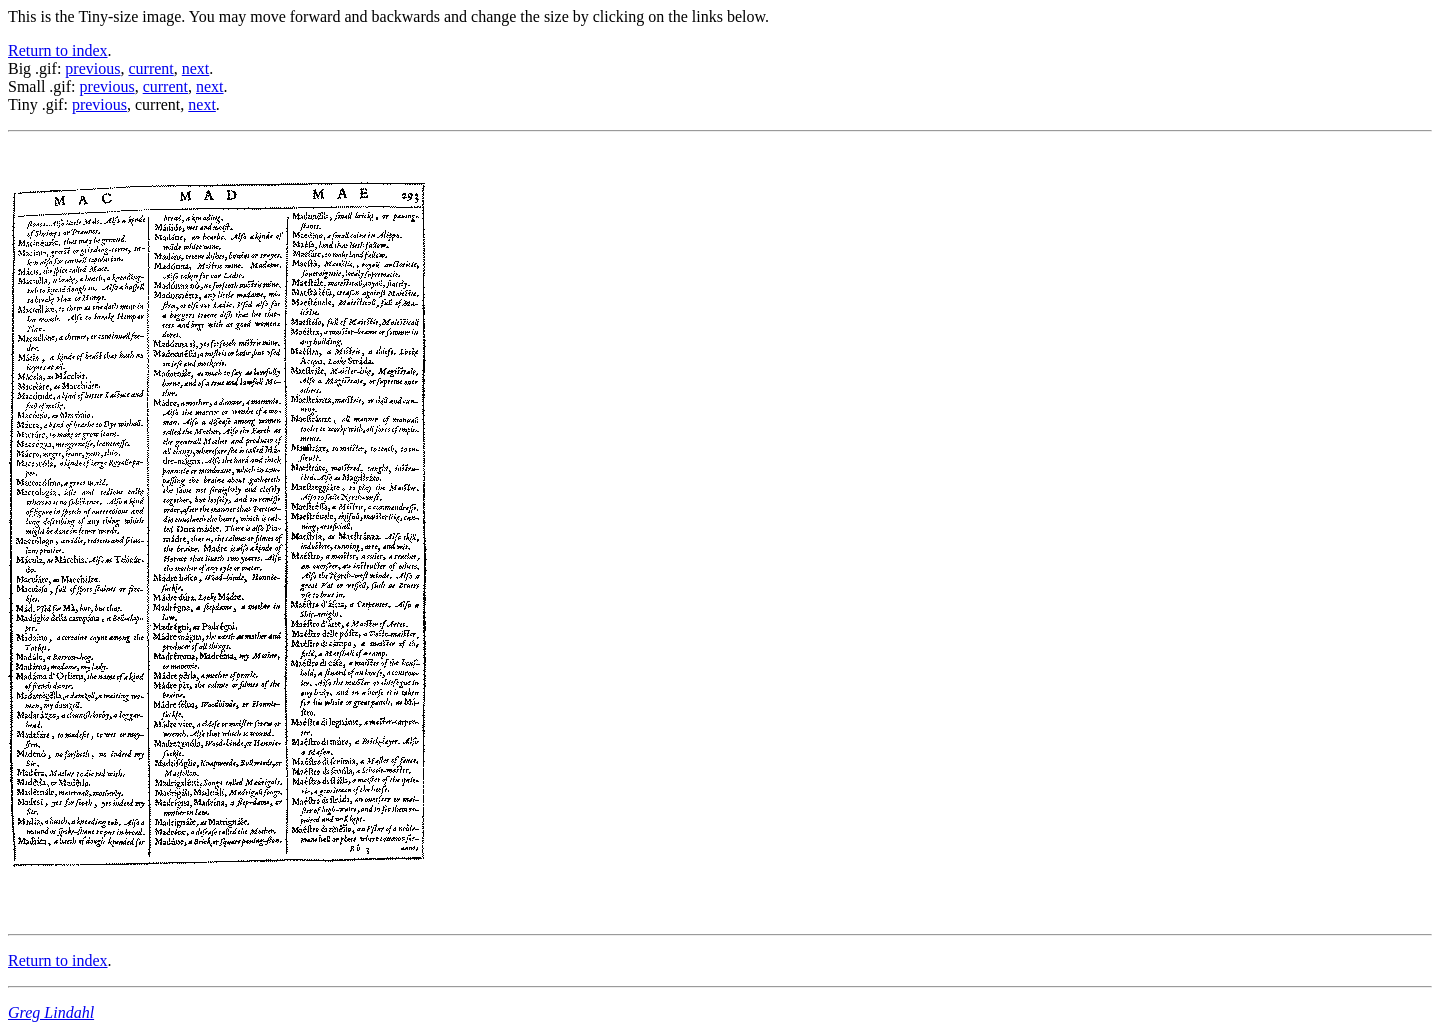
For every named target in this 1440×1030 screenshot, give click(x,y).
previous (92, 68)
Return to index (58, 50)
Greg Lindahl (51, 1012)
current (150, 68)
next (196, 68)
